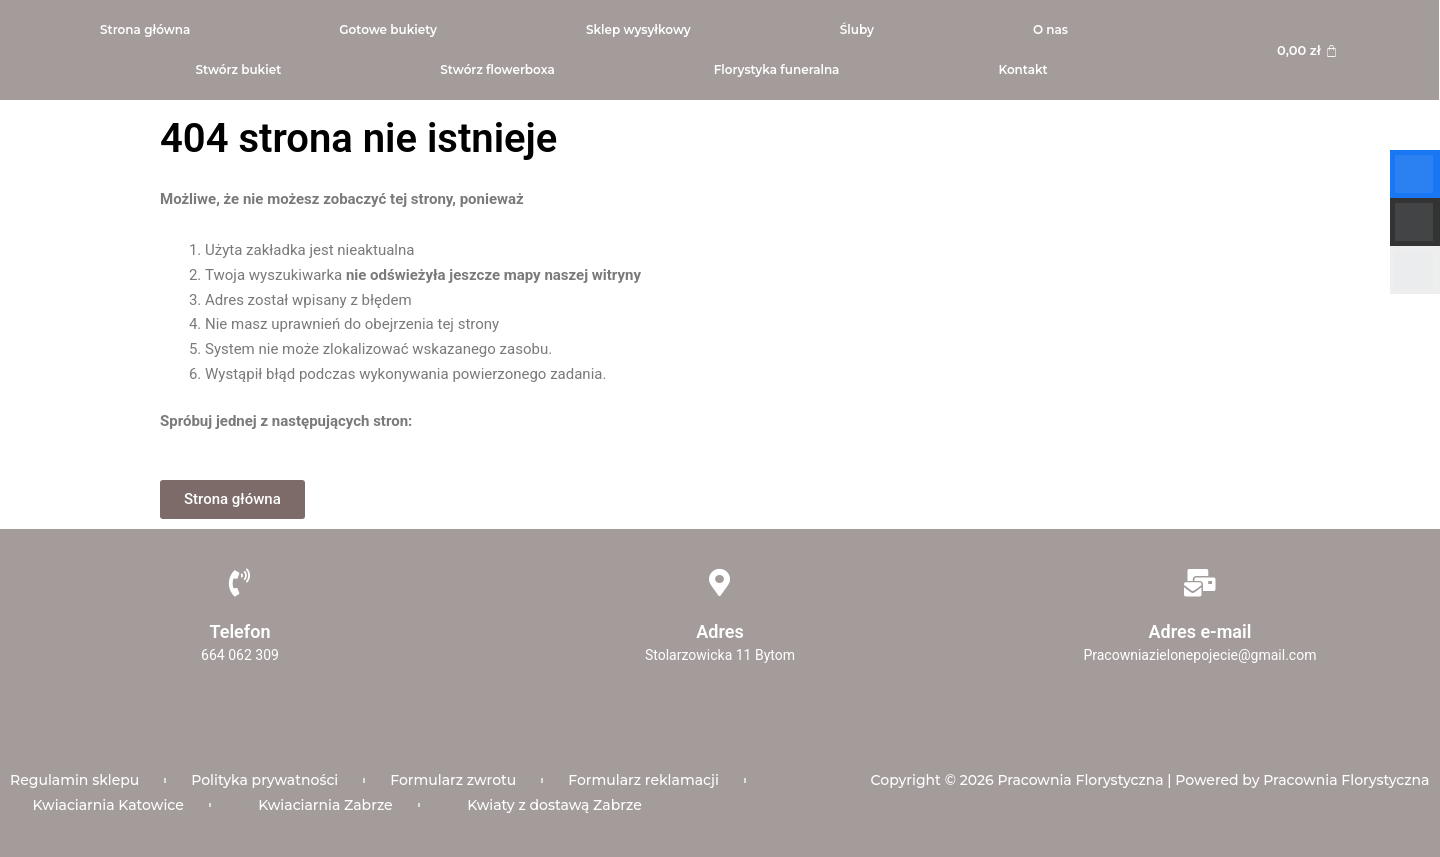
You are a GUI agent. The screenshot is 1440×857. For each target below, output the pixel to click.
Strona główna (145, 29)
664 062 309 (240, 655)
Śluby (857, 29)
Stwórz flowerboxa (497, 69)
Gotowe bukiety (388, 29)
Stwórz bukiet (238, 69)
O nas (1050, 29)
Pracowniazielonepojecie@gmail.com (1199, 655)
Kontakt (1022, 69)
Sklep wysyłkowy (638, 29)
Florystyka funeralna (777, 69)
